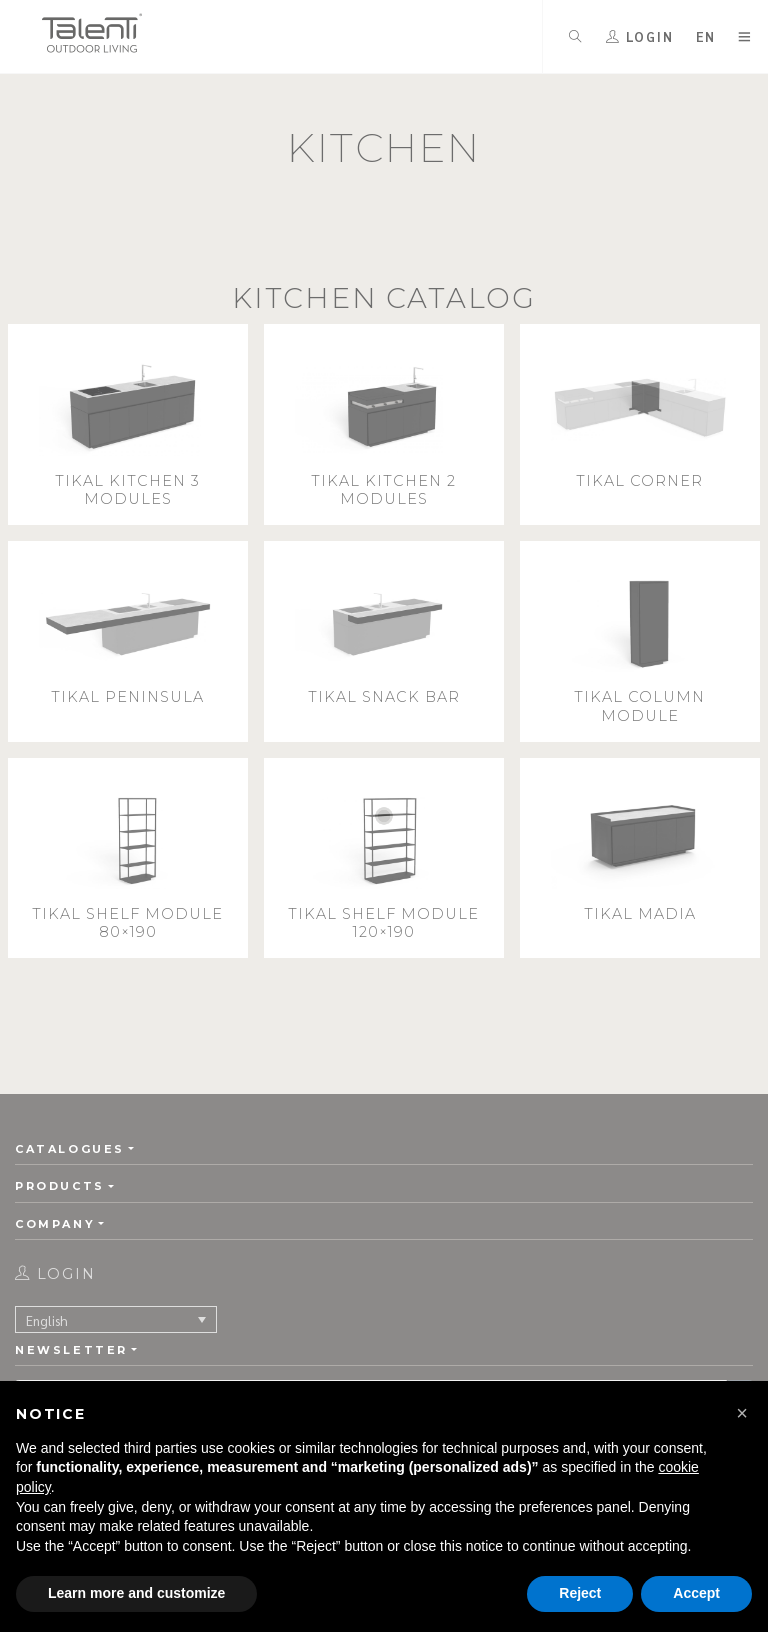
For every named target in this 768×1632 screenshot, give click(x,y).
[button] (742, 1413)
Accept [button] (696, 1593)
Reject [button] (580, 1593)
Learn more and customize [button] (136, 1593)
